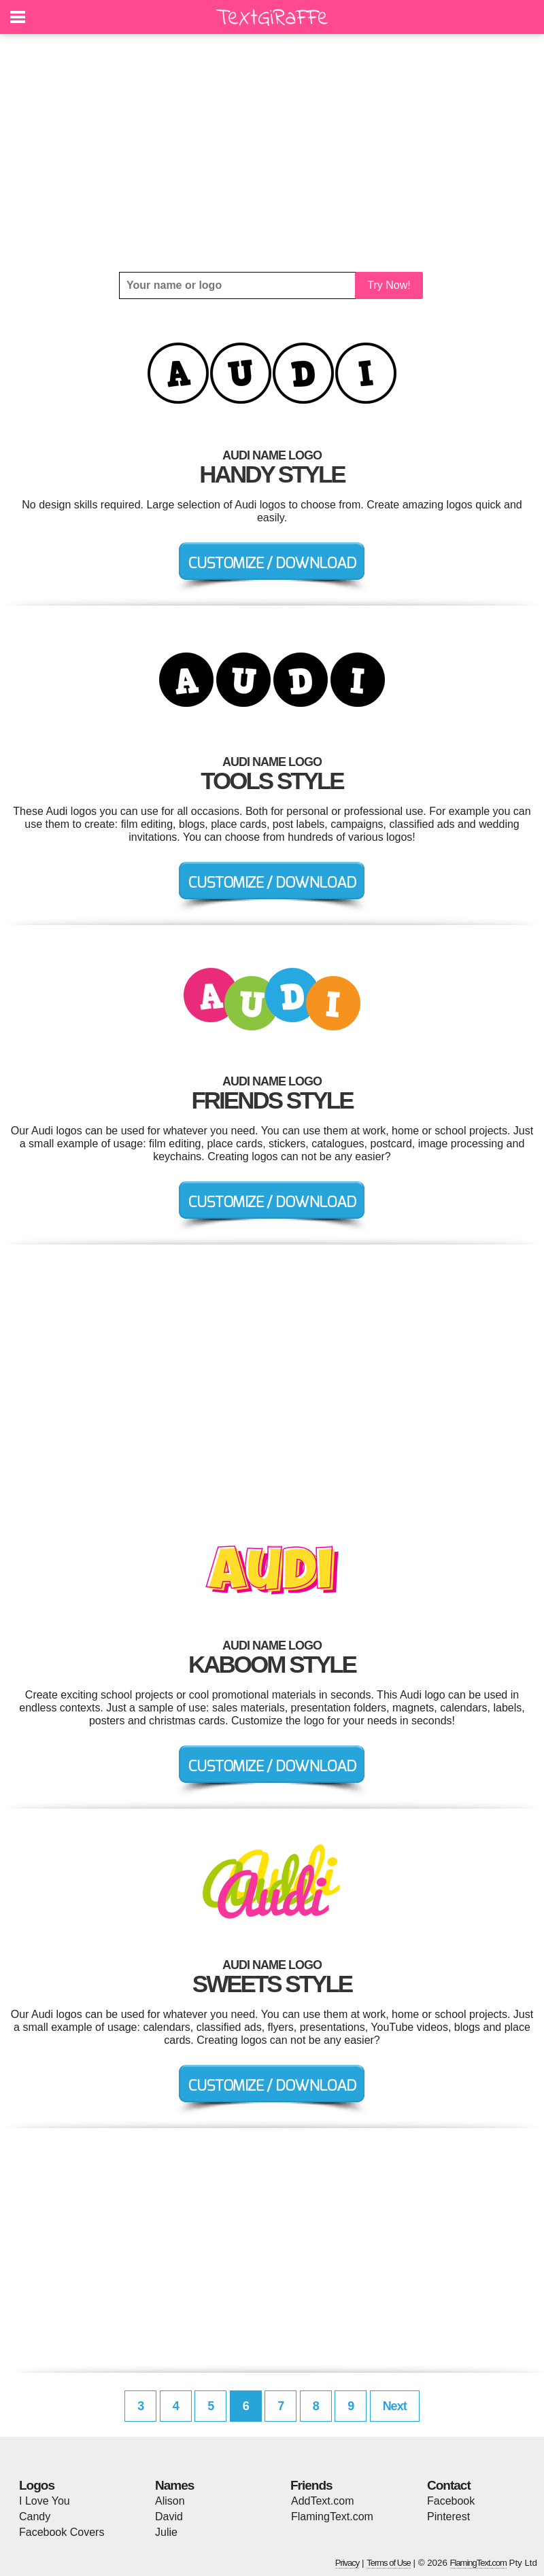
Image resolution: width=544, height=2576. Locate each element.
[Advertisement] (272, 153)
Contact (449, 2485)
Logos (36, 2485)
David (169, 2516)
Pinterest (448, 2516)
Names (174, 2485)
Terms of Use (389, 2563)
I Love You (44, 2501)
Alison (170, 2501)
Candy (34, 2516)
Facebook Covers (61, 2532)
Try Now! (388, 285)
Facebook (451, 2501)
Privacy (347, 2563)
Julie (166, 2532)
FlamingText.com (332, 2516)
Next (395, 2406)
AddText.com (322, 2501)
